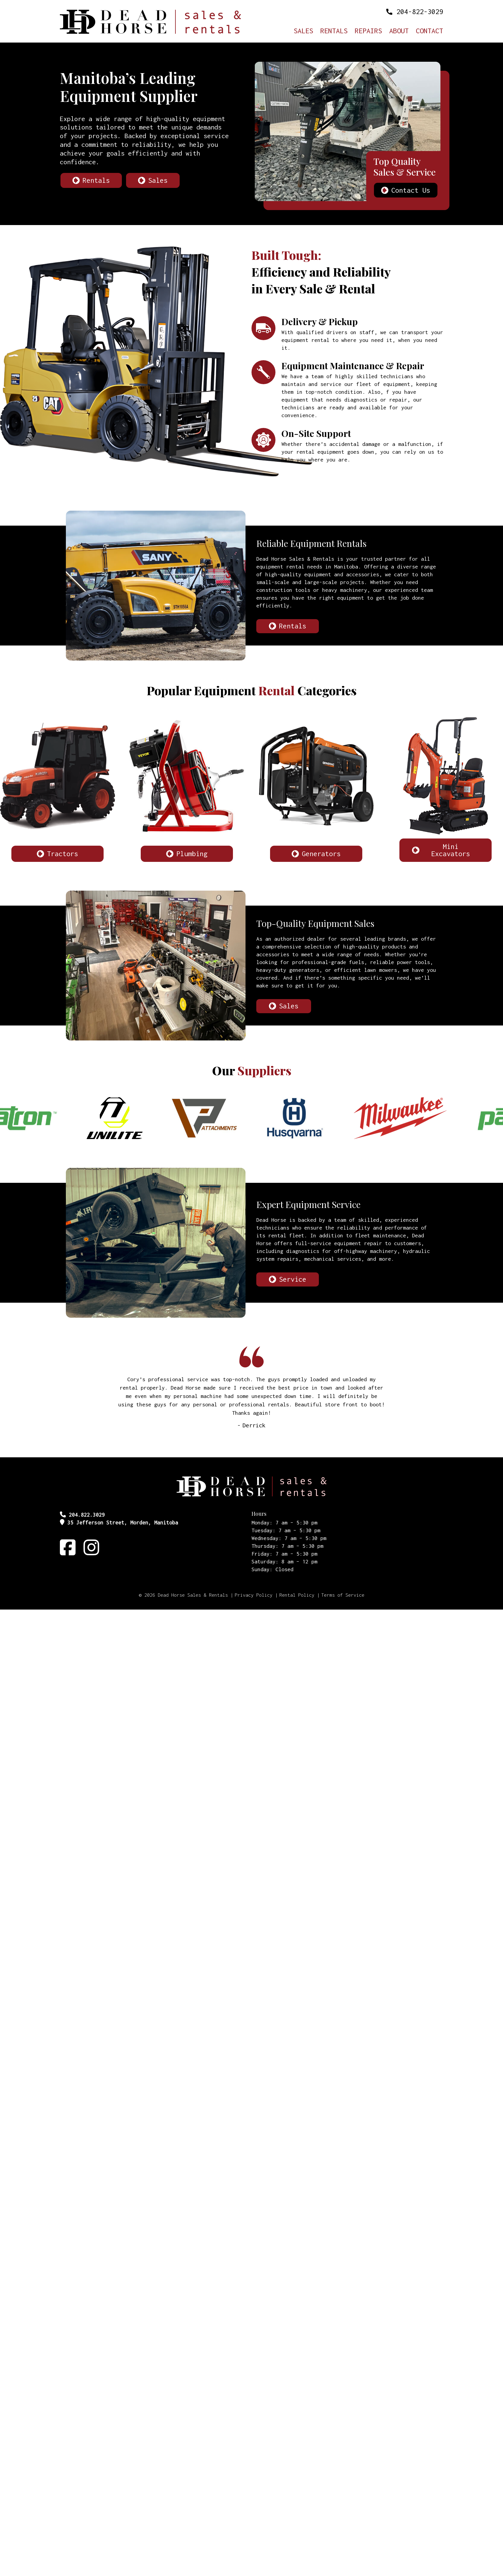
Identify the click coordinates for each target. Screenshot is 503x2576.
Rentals (334, 31)
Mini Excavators (450, 850)
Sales (303, 31)
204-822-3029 (419, 11)
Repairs (368, 31)
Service (292, 1279)
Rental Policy (296, 1595)
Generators (321, 854)
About (399, 31)
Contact (429, 31)
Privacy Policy (253, 1595)
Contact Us (410, 190)
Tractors (62, 854)
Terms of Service (342, 1595)
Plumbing (191, 854)
